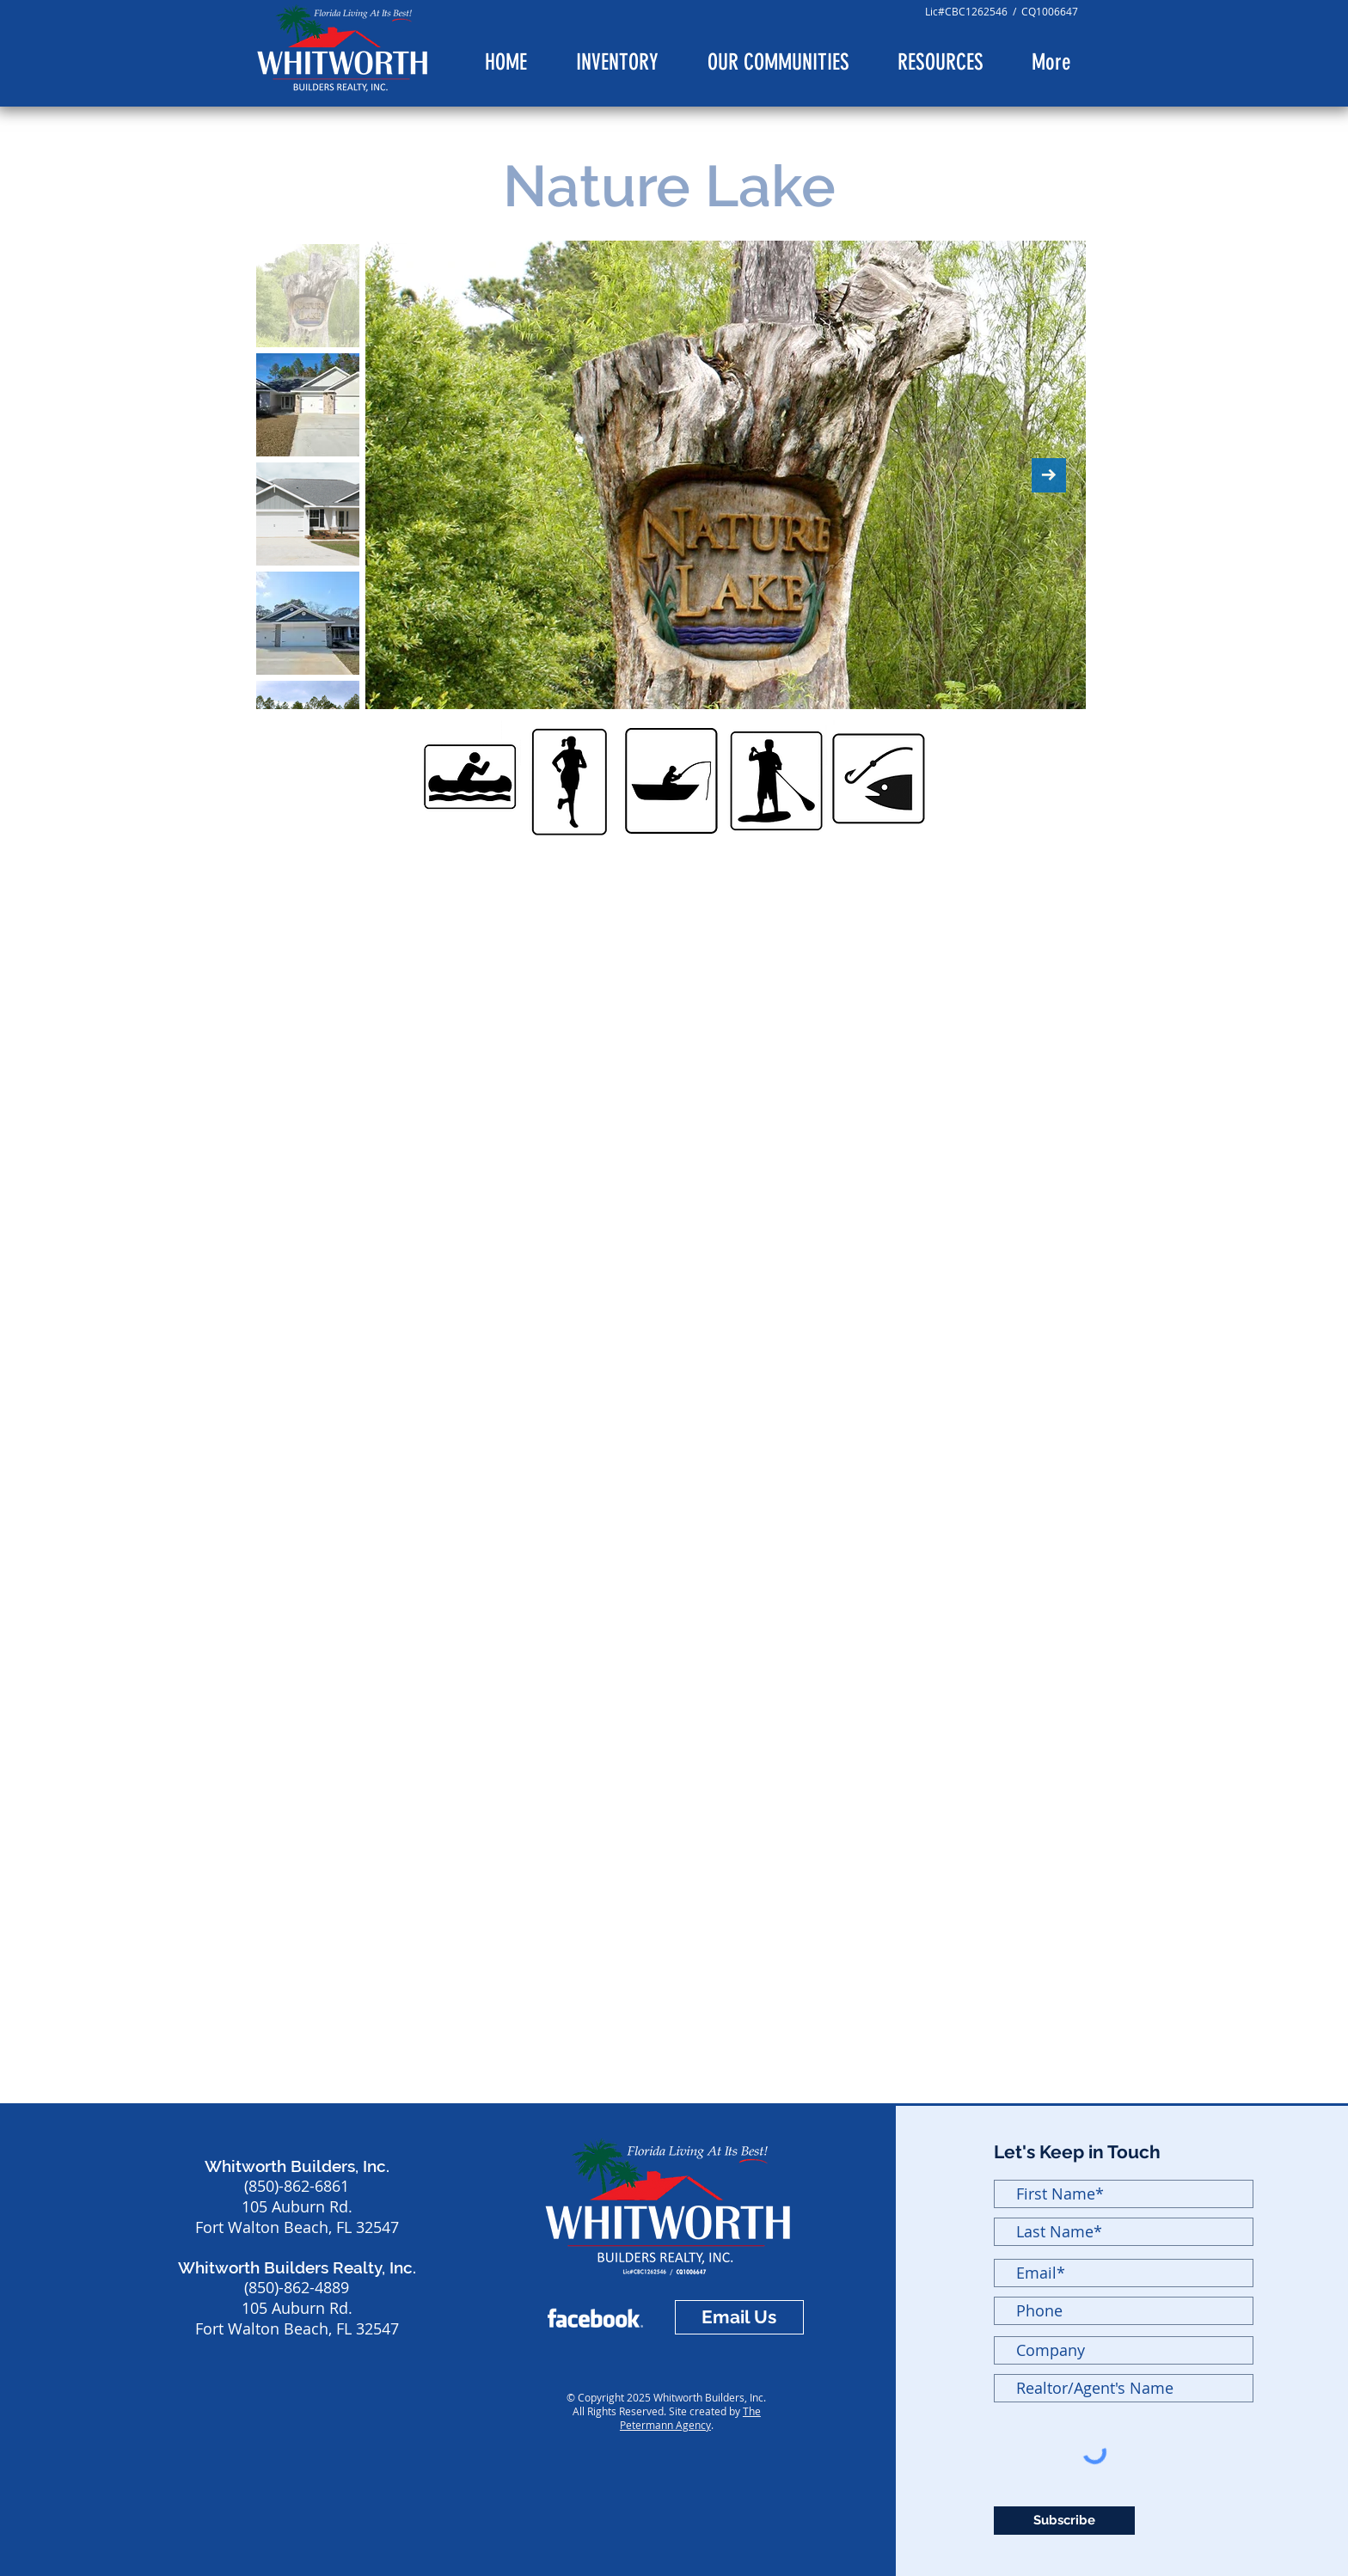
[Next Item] (1049, 475)
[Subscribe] (1064, 2520)
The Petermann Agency (690, 2418)
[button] (778, 63)
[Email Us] (739, 2317)
